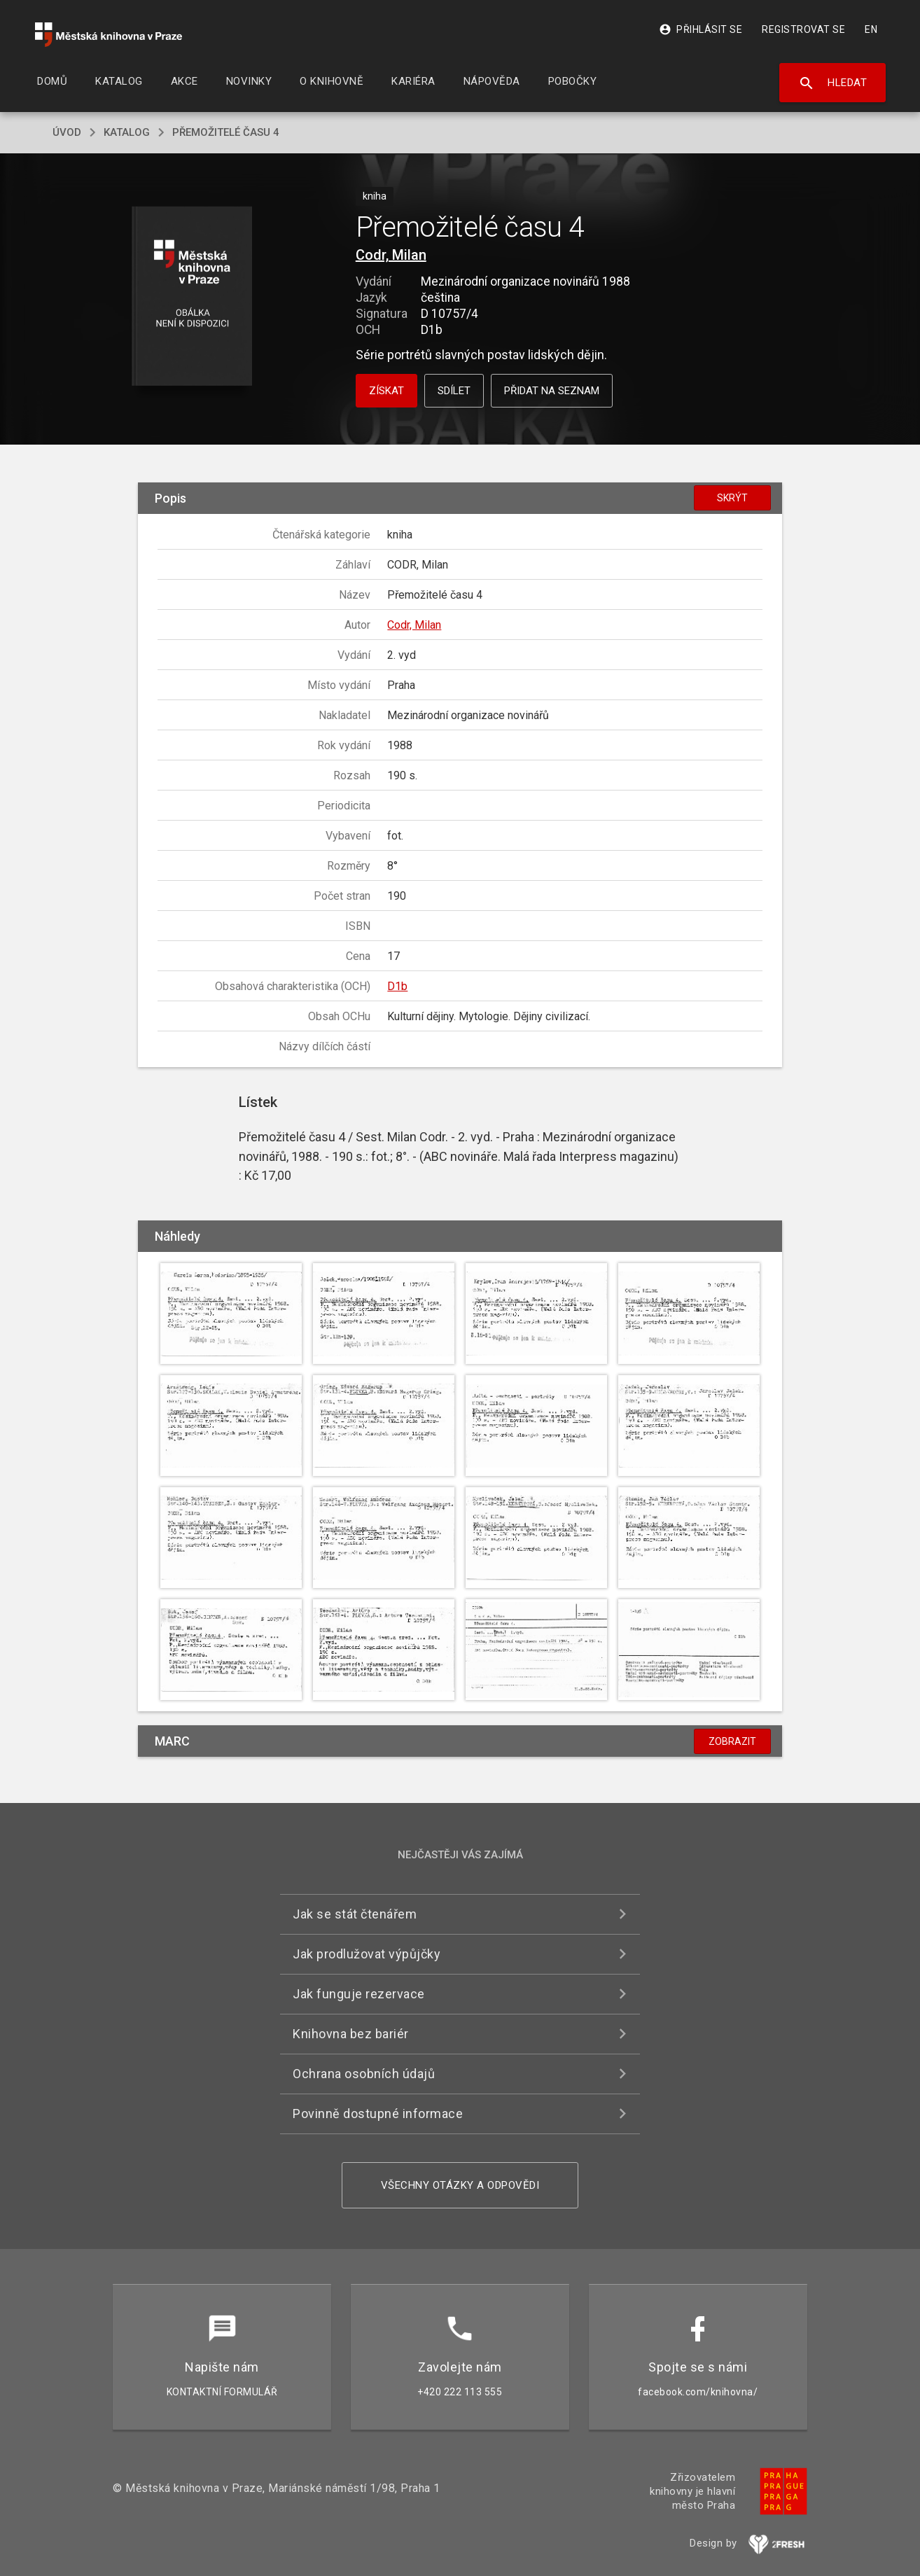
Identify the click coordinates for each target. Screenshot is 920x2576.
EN (871, 29)
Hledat (832, 83)
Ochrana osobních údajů (364, 2073)
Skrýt (732, 497)
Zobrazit (732, 1741)
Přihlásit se (700, 29)
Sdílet (454, 390)
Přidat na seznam (551, 390)
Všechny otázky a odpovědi (460, 2185)
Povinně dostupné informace (378, 2113)
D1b (397, 986)
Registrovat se (803, 29)
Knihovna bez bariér (351, 2033)
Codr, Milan (391, 254)
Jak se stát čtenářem (355, 1914)
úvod (67, 132)
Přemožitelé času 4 (225, 132)
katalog (127, 132)
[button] (192, 297)
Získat (386, 390)
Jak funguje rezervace (359, 1993)
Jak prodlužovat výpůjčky (366, 1954)
